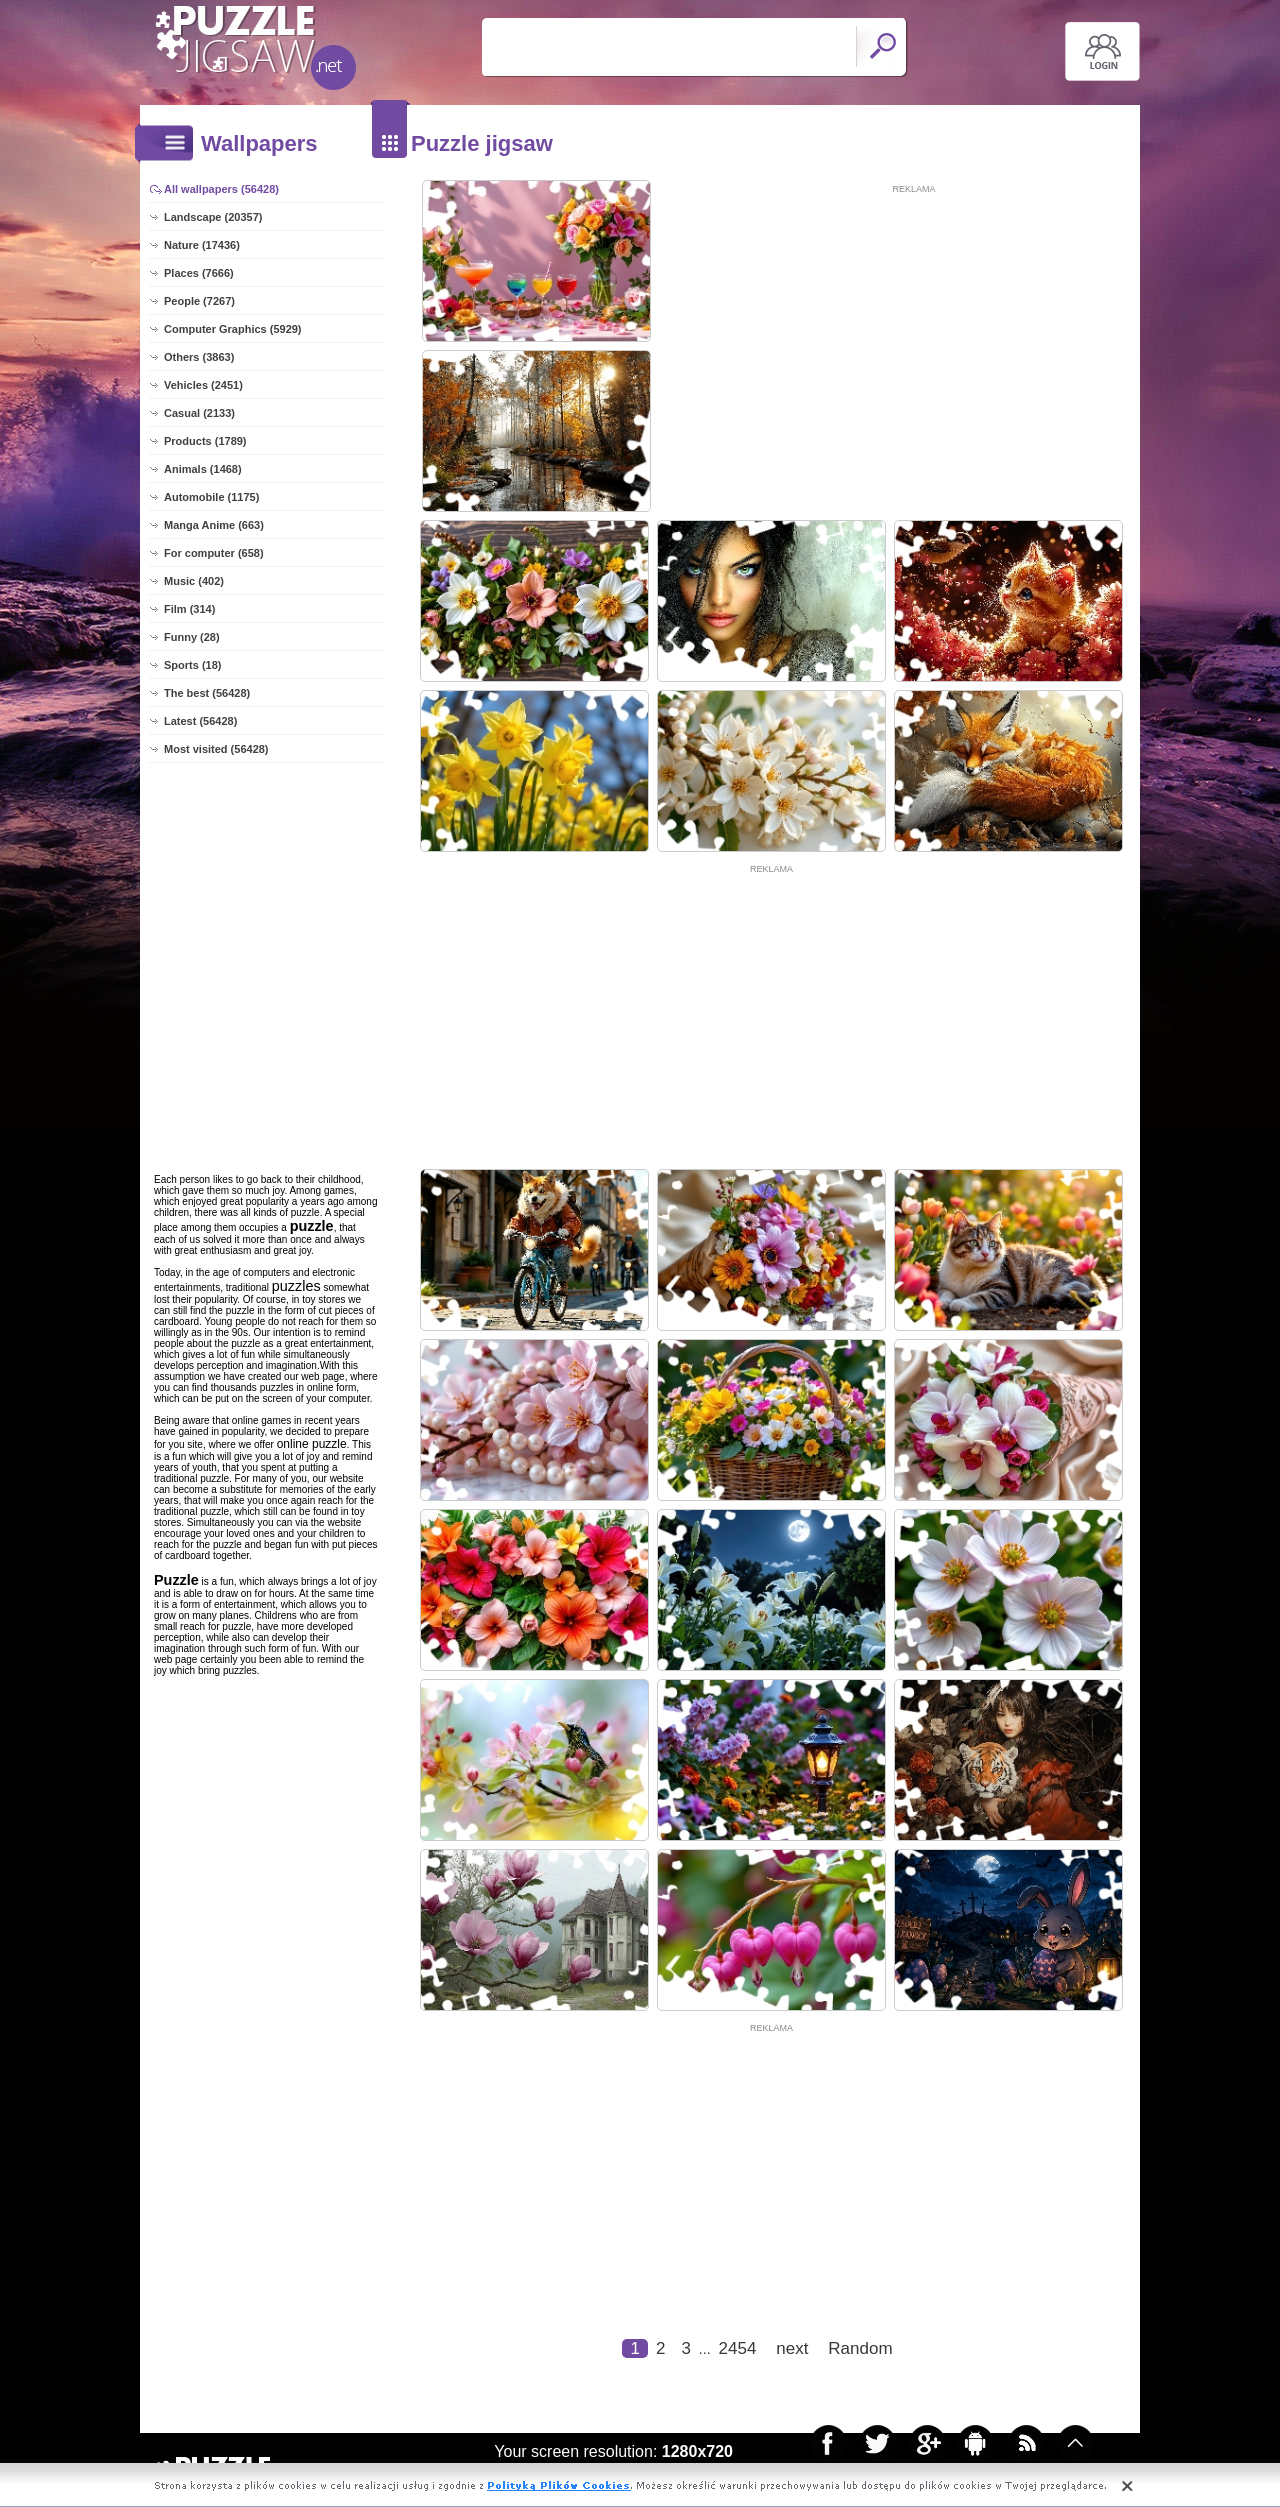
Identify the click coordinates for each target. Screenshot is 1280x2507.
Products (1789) (205, 441)
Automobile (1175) (211, 497)
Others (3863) (199, 357)
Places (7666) (199, 273)
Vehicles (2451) (203, 385)
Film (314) (189, 609)
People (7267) (199, 301)
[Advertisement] (914, 337)
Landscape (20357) (213, 217)
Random (860, 2348)
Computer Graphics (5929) (233, 329)
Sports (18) (192, 665)
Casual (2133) (199, 413)
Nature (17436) (202, 245)
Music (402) (194, 581)
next (792, 2348)
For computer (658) (214, 553)
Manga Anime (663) (214, 525)
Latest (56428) (200, 721)
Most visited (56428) (216, 749)
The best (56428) (207, 693)
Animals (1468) (203, 469)
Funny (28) (192, 637)
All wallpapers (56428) (221, 189)
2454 (738, 2348)
